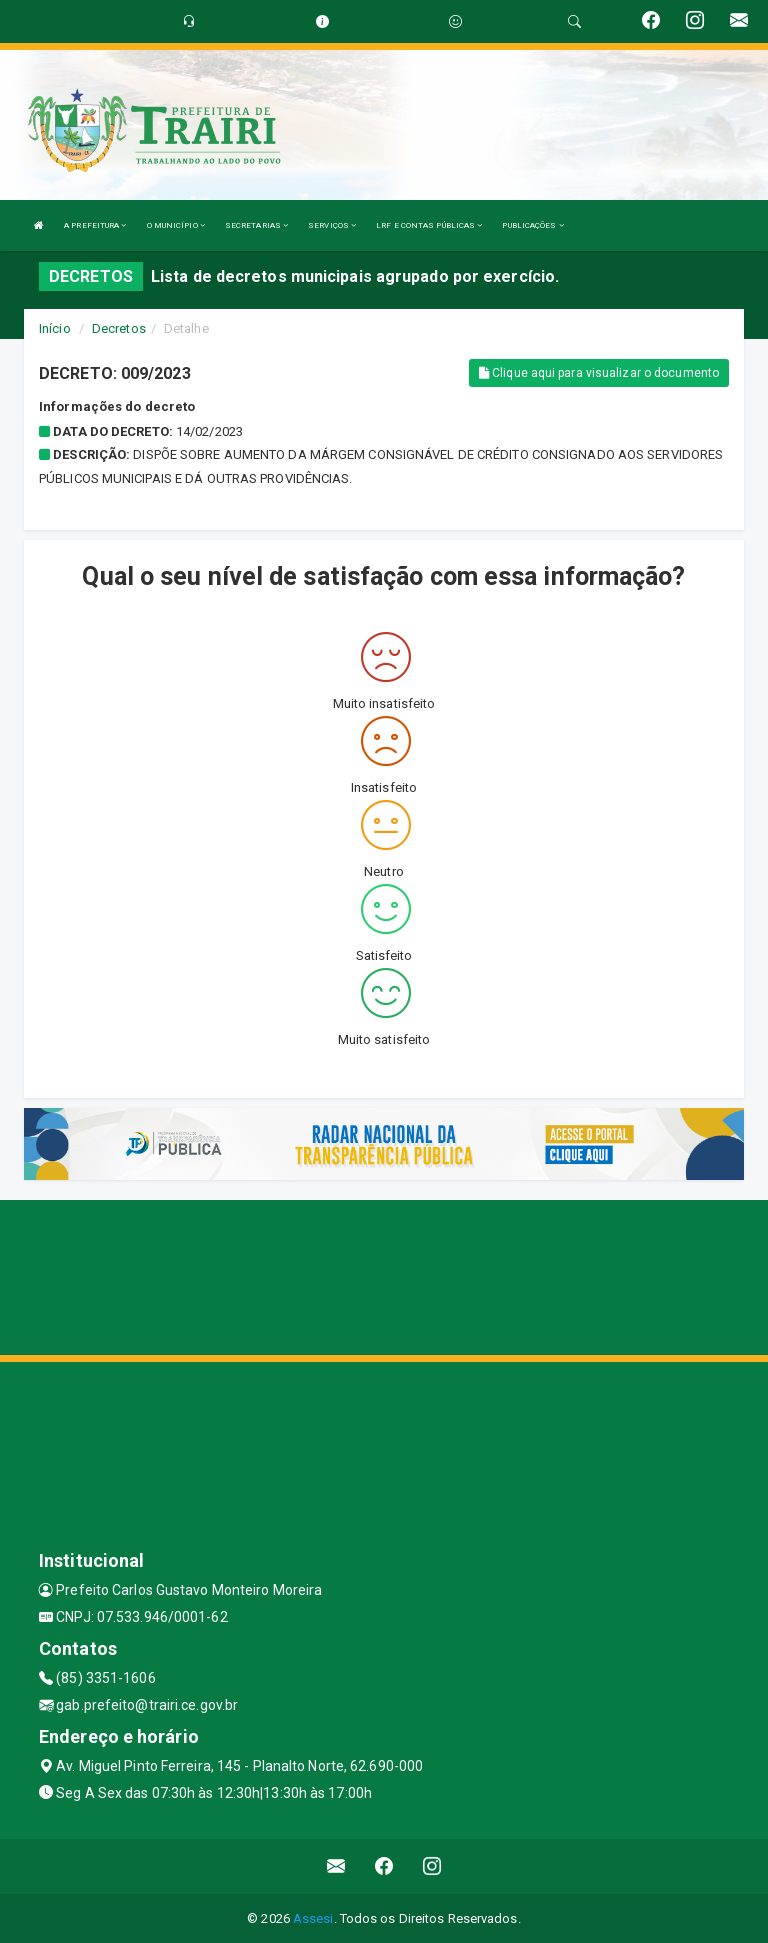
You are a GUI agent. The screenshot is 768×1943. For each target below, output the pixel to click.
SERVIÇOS (332, 225)
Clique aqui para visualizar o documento (599, 373)
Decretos (119, 328)
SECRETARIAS (256, 225)
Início (55, 328)
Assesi (313, 1918)
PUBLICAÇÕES (532, 225)
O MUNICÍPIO (176, 225)
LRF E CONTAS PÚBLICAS (429, 225)
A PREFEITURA (95, 225)
